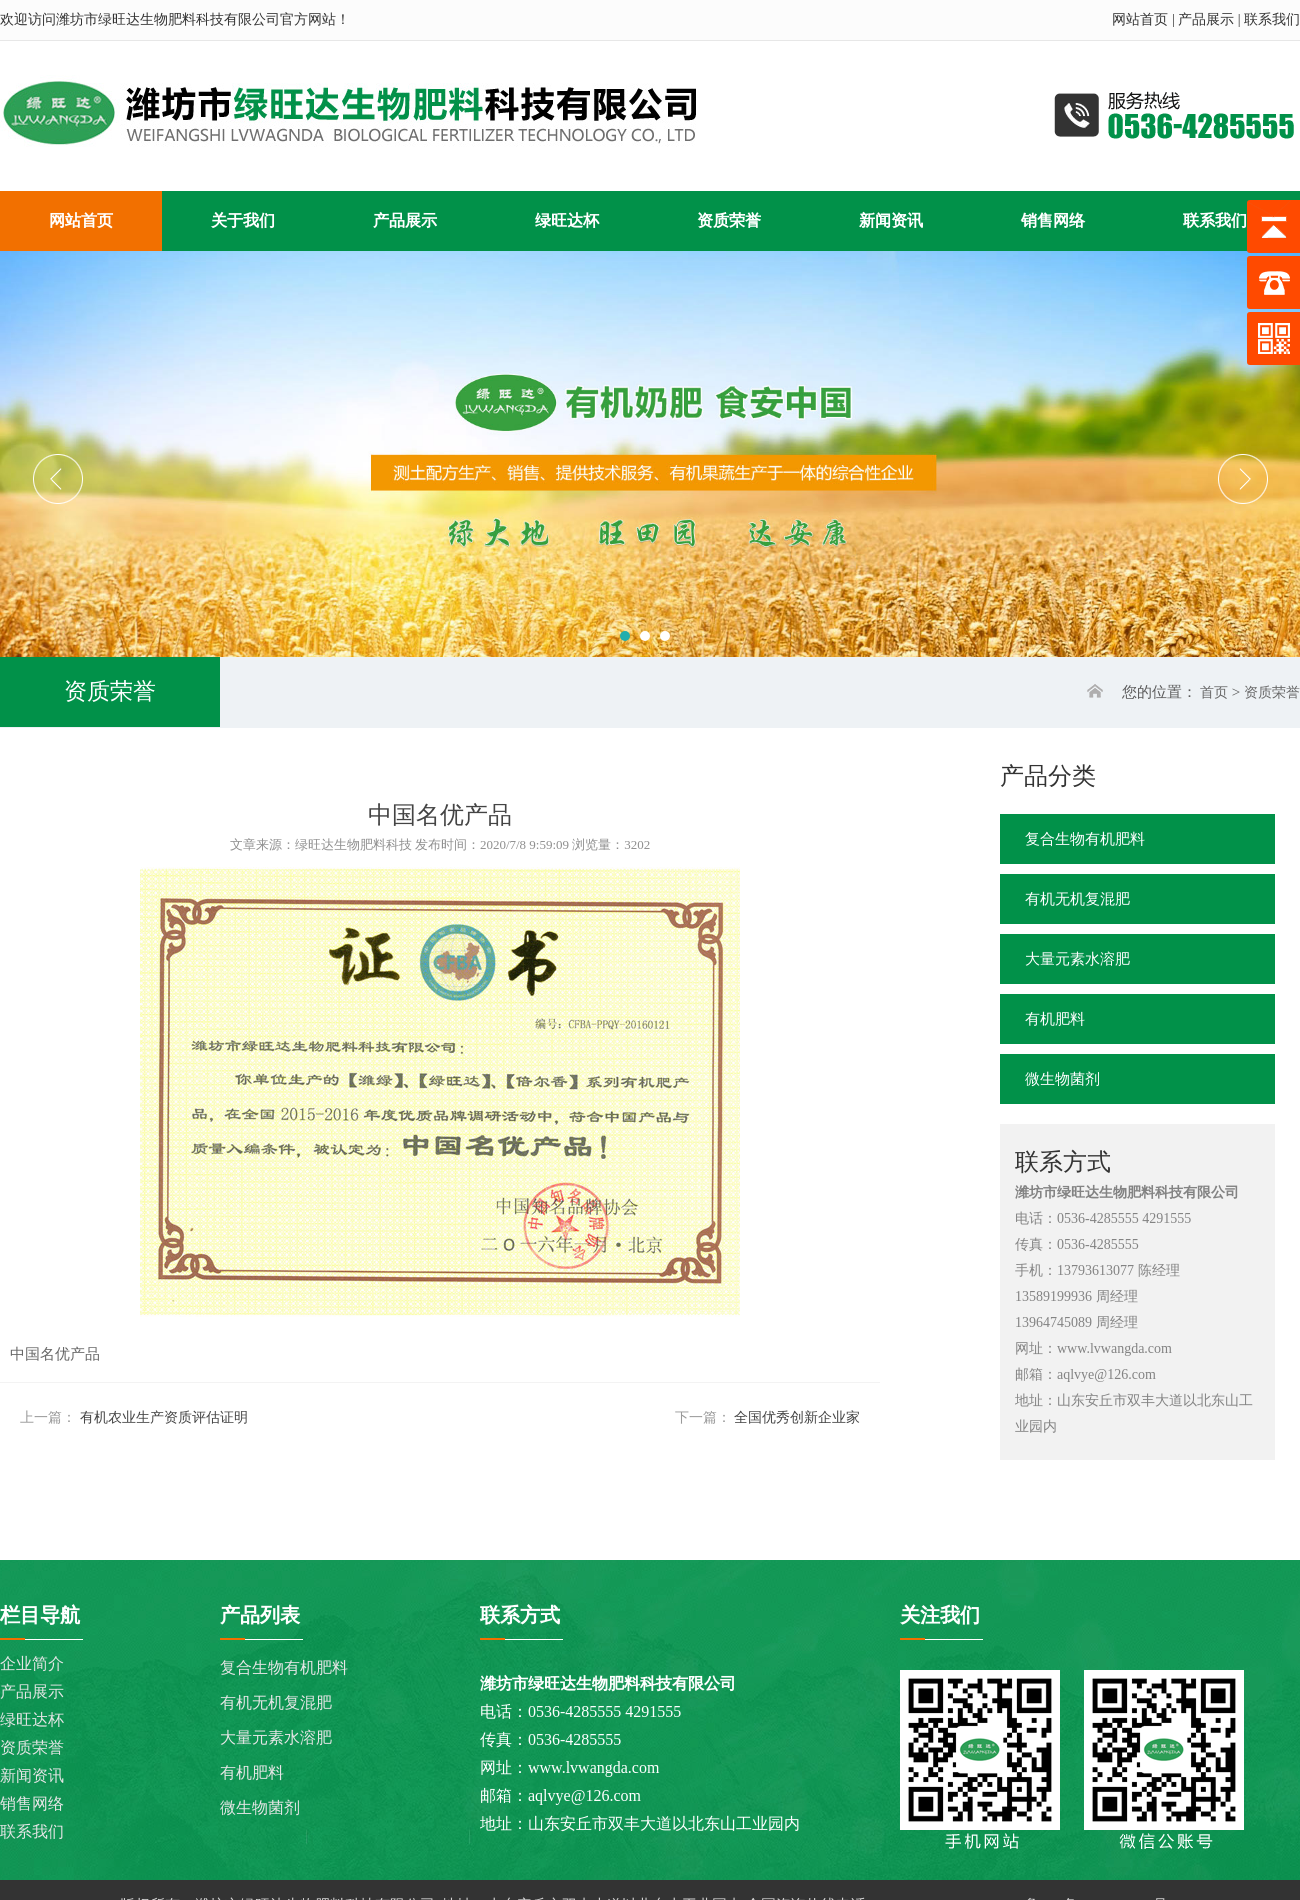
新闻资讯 (32, 1775)
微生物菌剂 (1062, 1079)
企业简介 (32, 1663)
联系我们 (1272, 19)
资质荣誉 (1272, 692)
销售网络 (32, 1803)
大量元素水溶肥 (1077, 959)
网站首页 (1140, 19)
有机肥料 (1055, 1019)
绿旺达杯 (32, 1719)
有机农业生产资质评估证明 (164, 1417)
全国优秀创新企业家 (797, 1417)
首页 (1214, 692)
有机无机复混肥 (1077, 899)
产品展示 (1206, 19)
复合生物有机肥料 (1085, 839)
